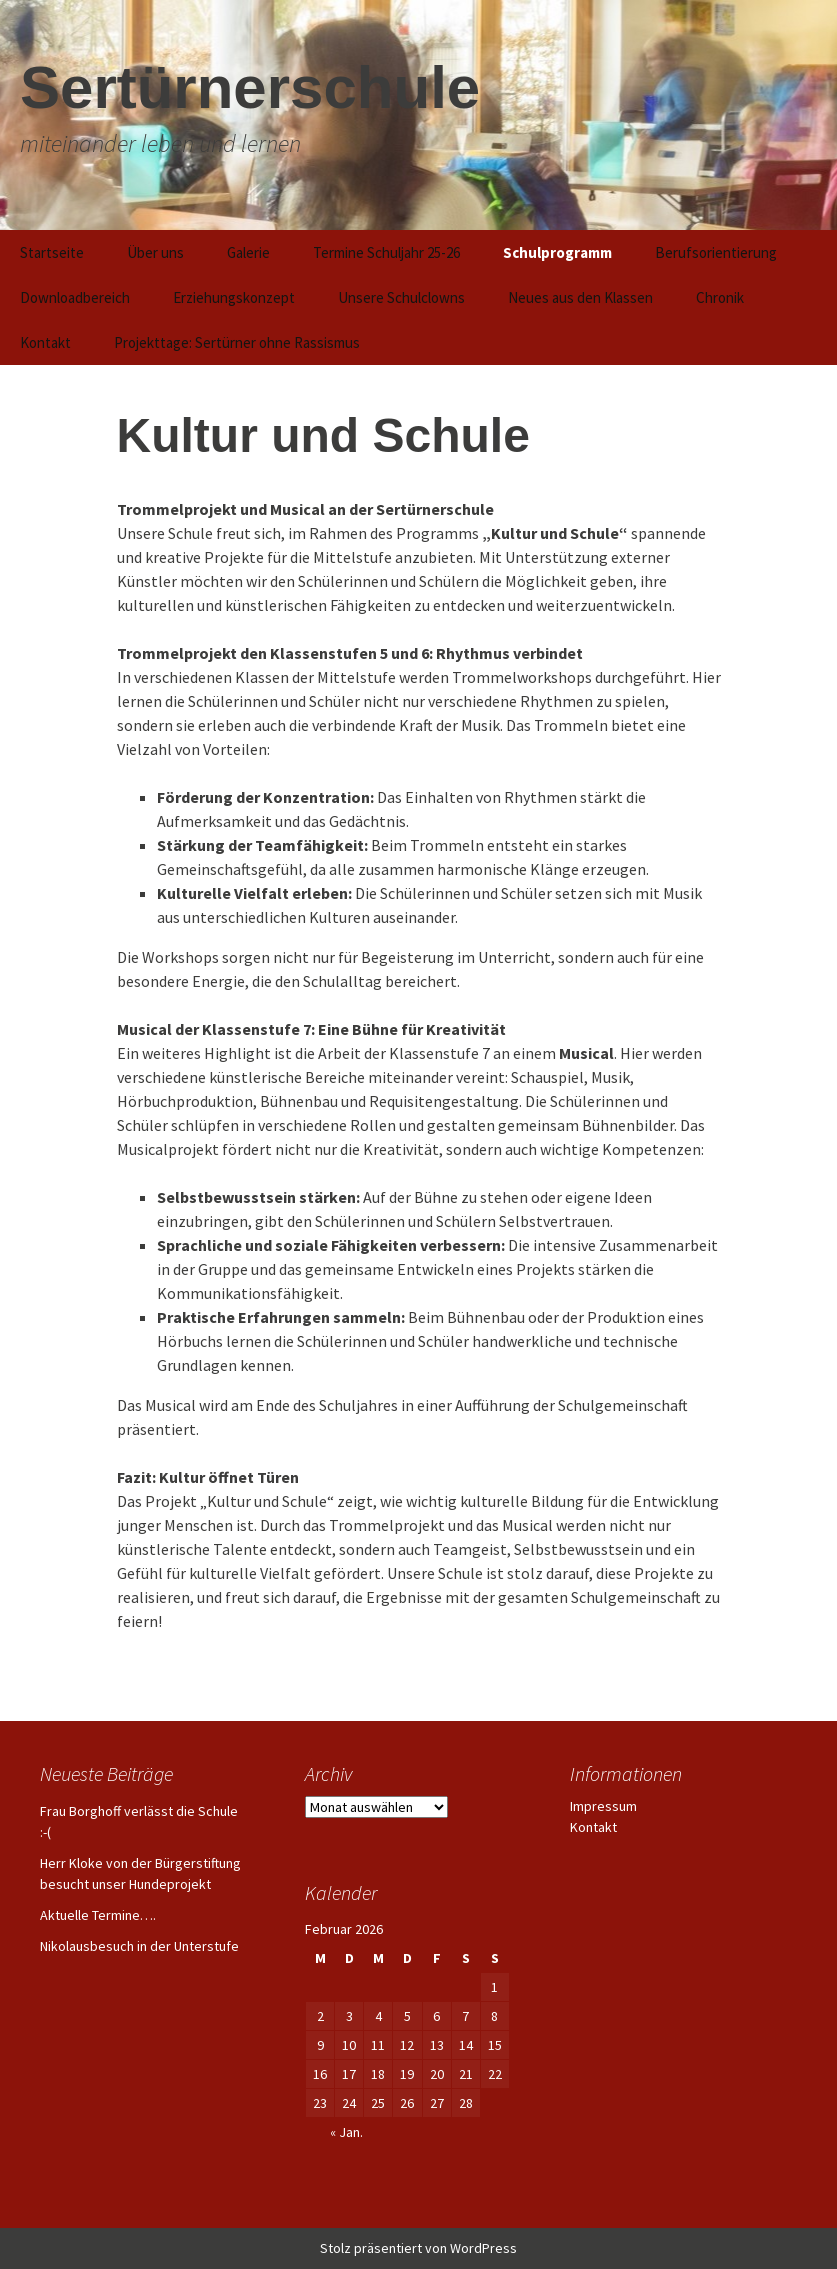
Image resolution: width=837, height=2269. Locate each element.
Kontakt (45, 342)
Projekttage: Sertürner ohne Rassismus (237, 342)
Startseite (52, 252)
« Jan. (346, 2132)
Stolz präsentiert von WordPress (418, 2248)
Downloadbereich (75, 297)
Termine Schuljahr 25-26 (386, 252)
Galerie (248, 252)
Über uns (155, 252)
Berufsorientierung (716, 252)
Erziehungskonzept (234, 297)
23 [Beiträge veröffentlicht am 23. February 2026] (320, 2103)
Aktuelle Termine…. (98, 1915)
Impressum (603, 1806)
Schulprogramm (557, 252)
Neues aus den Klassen (580, 297)
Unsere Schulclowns (401, 297)
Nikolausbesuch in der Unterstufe (139, 1946)
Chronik (720, 297)
